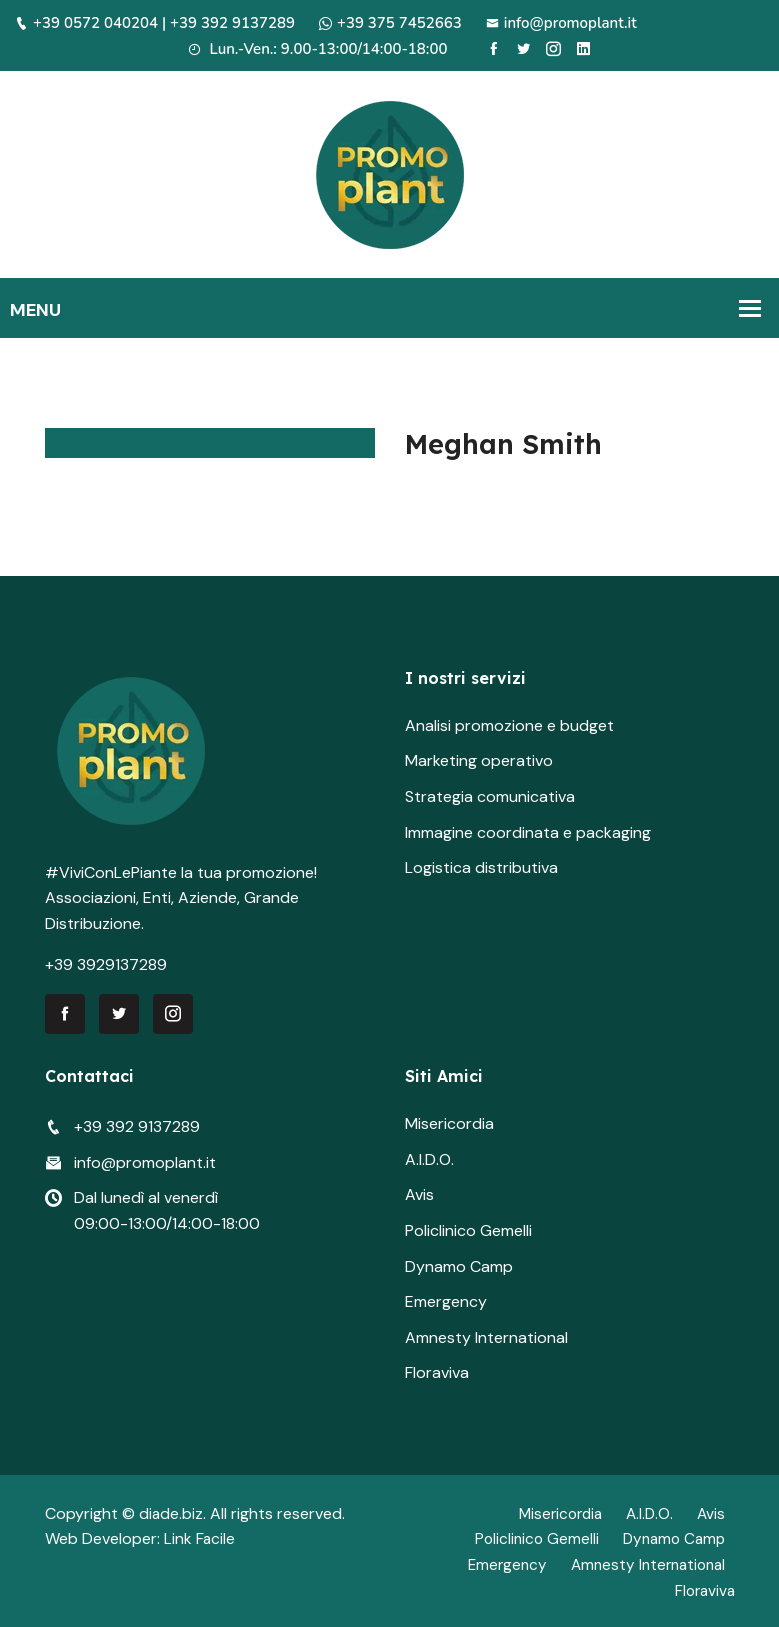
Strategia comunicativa (490, 796)
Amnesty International (486, 1337)
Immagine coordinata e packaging (528, 832)
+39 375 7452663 (390, 23)
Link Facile (200, 1538)
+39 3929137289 (106, 964)
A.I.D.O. (429, 1159)
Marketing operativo (479, 760)
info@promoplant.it (561, 23)
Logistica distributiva (481, 867)
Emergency (446, 1301)
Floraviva (437, 1372)
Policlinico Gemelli (468, 1230)
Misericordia (449, 1123)
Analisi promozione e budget (509, 725)
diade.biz (171, 1513)
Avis (419, 1194)
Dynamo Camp (459, 1266)
